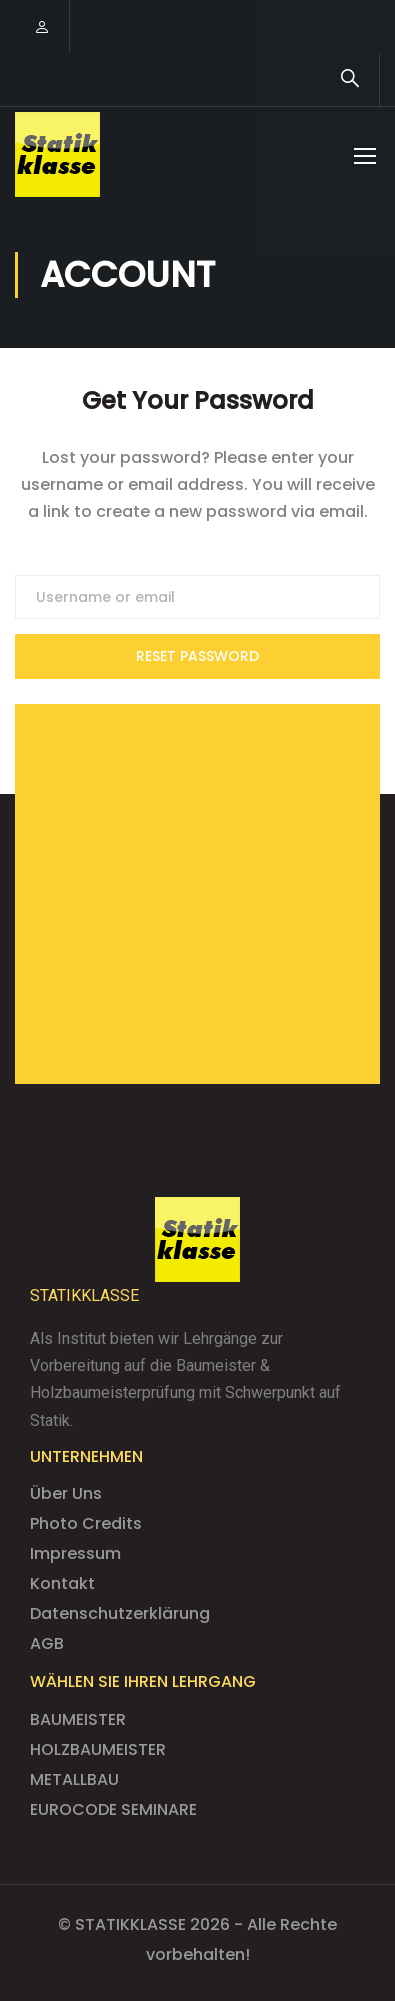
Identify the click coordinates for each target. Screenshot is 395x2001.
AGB (47, 1643)
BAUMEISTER (78, 1719)
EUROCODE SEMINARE (113, 1809)
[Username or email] (197, 597)
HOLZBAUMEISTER (98, 1749)
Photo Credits (86, 1523)
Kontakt (62, 1583)
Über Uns (66, 1493)
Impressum (75, 1553)
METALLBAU (74, 1779)
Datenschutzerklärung (120, 1613)
